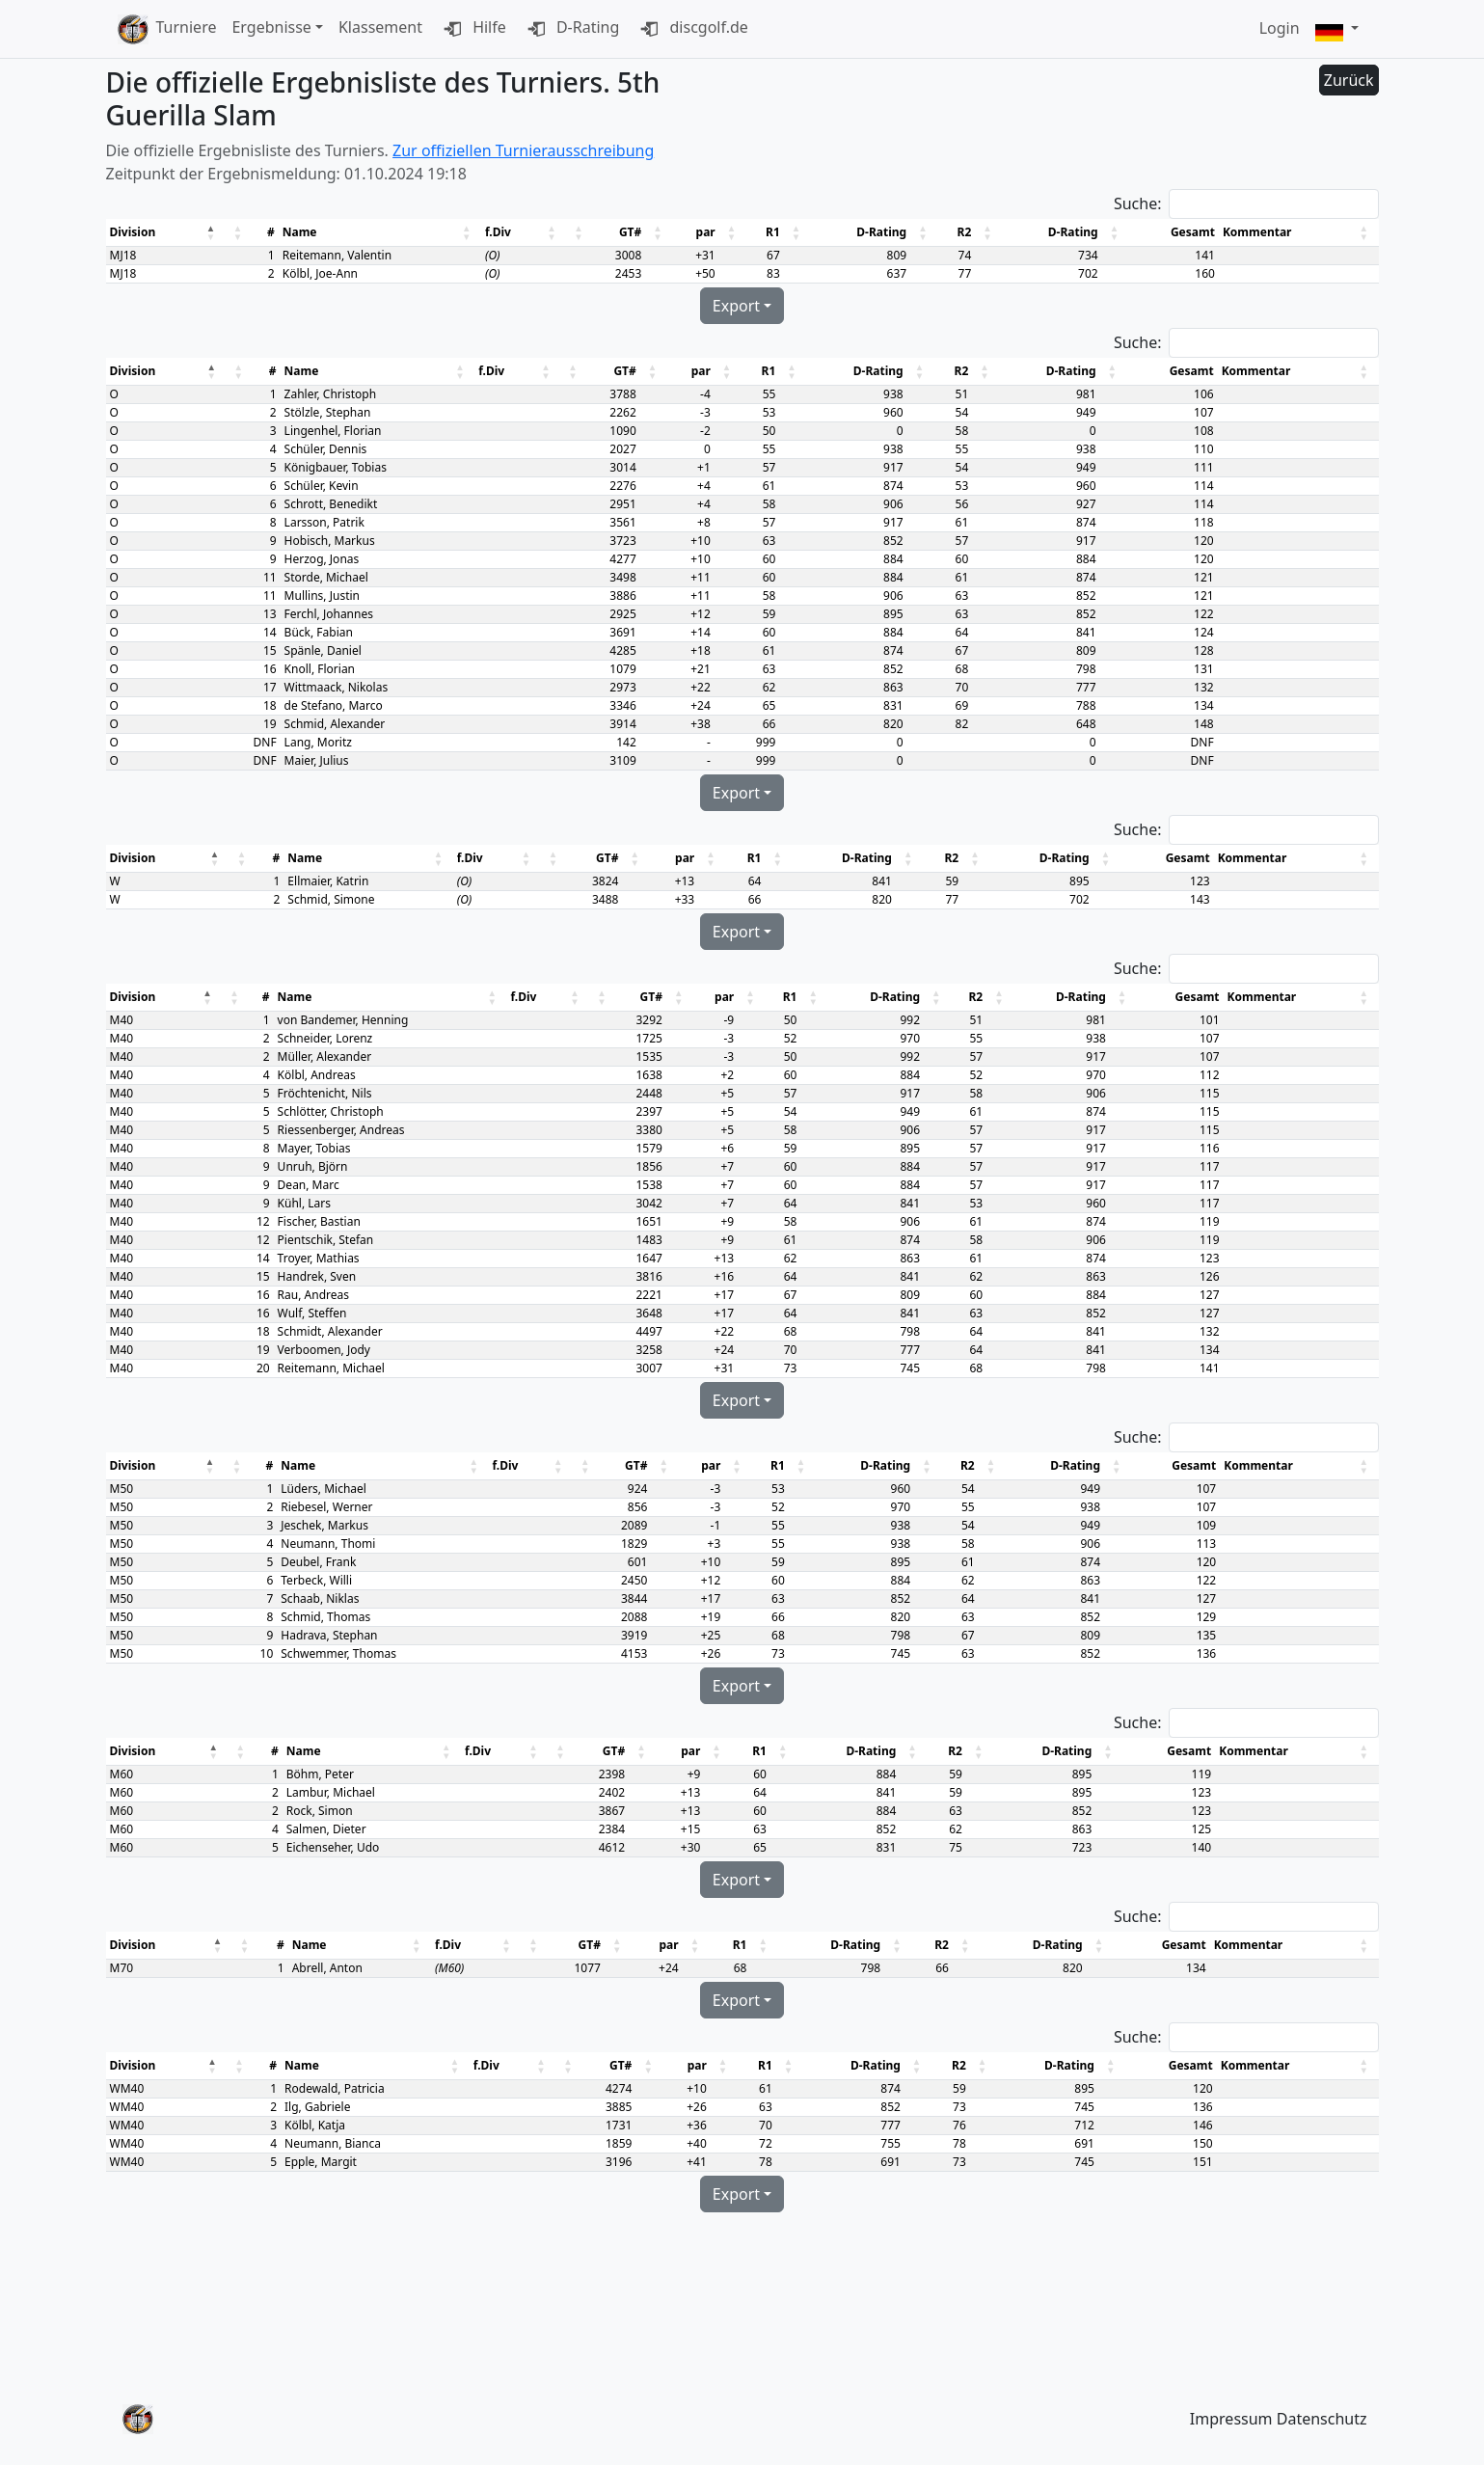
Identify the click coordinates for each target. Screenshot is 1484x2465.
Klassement (380, 27)
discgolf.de (690, 28)
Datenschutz (1322, 2418)
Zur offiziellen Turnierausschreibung (523, 150)
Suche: (1138, 203)
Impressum (1231, 2418)
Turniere (186, 27)
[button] (1337, 29)
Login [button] (1279, 28)
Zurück (1349, 80)
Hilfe (472, 28)
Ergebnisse (270, 27)
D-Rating (571, 28)
